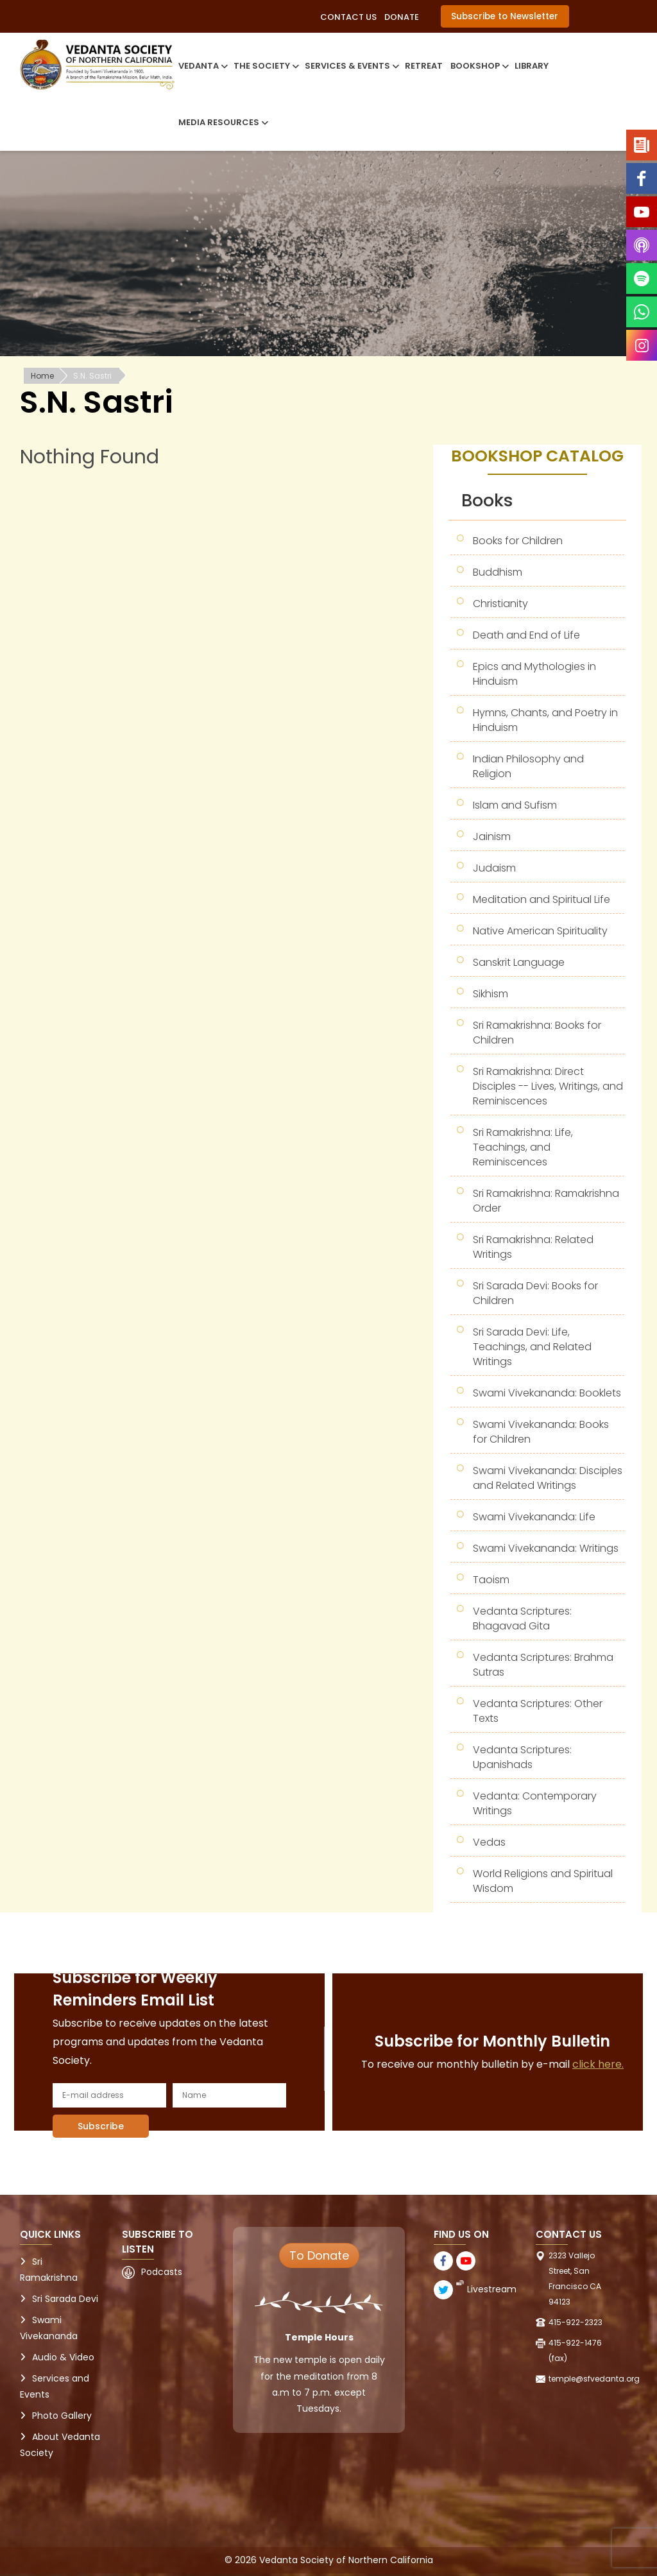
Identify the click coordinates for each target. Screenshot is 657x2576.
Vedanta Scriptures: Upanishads (522, 1757)
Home (42, 375)
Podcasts (161, 2271)
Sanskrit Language (519, 962)
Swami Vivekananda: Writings (546, 1548)
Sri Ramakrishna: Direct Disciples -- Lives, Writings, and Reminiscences (548, 1086)
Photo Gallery (62, 2415)
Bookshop (478, 66)
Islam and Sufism (515, 805)
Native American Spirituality (540, 930)
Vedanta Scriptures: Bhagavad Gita (522, 1618)
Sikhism (490, 993)
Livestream (491, 2289)
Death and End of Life (526, 635)
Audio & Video (63, 2357)
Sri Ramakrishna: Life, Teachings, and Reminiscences (523, 1147)
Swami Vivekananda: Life (534, 1516)
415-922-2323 (575, 2322)
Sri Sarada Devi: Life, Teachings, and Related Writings (532, 1347)
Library (532, 66)
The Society (265, 66)
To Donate (319, 2255)
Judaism (494, 868)
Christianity (500, 603)
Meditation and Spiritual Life (541, 899)
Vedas (489, 1842)
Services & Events (351, 66)
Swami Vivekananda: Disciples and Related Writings (547, 1478)
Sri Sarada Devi (65, 2298)
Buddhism (497, 572)
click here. (598, 2064)
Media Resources (222, 122)
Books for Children (518, 540)
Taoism (491, 1579)
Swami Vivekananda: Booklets (547, 1393)
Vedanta (202, 66)
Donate (401, 17)
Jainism (492, 836)
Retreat (424, 66)
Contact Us (348, 17)
